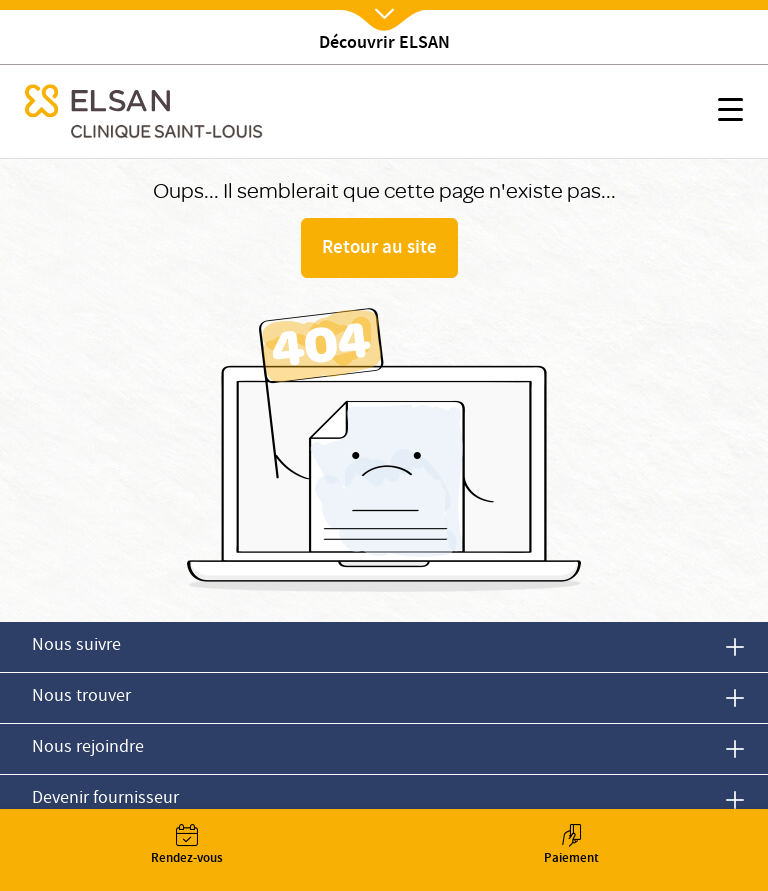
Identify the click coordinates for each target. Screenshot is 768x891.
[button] (730, 113)
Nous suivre (76, 646)
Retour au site (379, 249)
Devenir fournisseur (105, 799)
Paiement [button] (571, 846)
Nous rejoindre (88, 748)
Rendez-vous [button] (187, 846)
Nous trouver (81, 697)
